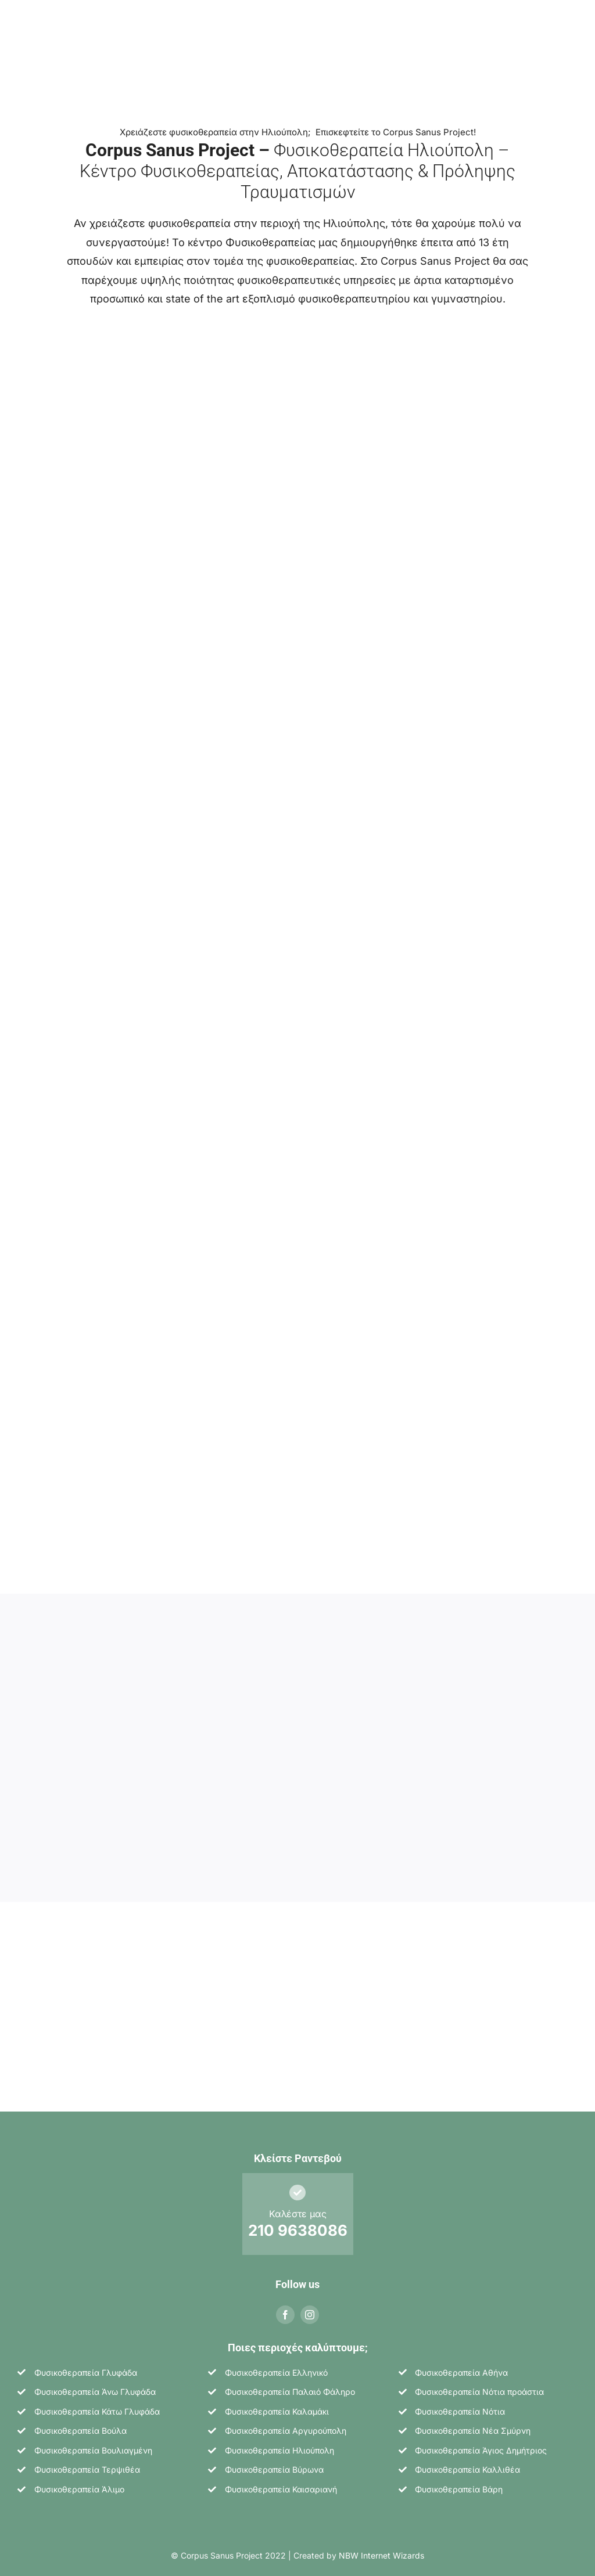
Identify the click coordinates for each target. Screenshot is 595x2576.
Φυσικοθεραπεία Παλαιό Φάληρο (290, 2385)
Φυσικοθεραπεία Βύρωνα (274, 2464)
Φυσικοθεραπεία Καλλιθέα (467, 2464)
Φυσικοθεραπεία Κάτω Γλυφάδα (97, 2405)
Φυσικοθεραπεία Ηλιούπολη (279, 2444)
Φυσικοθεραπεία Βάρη (459, 2483)
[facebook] (285, 2308)
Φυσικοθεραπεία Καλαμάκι (277, 2405)
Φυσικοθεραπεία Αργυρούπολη (285, 2424)
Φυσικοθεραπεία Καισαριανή (281, 2483)
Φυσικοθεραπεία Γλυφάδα (85, 2366)
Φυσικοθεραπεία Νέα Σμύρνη (473, 2424)
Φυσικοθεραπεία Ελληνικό (276, 2366)
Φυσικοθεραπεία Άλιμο (79, 2483)
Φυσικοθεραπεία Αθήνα (461, 2366)
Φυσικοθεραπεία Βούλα (80, 2424)
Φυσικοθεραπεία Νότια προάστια (479, 2385)
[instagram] (309, 2308)
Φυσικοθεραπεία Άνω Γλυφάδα (95, 2385)
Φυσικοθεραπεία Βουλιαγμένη (93, 2444)
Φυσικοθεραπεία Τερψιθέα (87, 2464)
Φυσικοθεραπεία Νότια (460, 2405)
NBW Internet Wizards (381, 2549)
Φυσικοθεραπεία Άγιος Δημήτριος (481, 2444)
